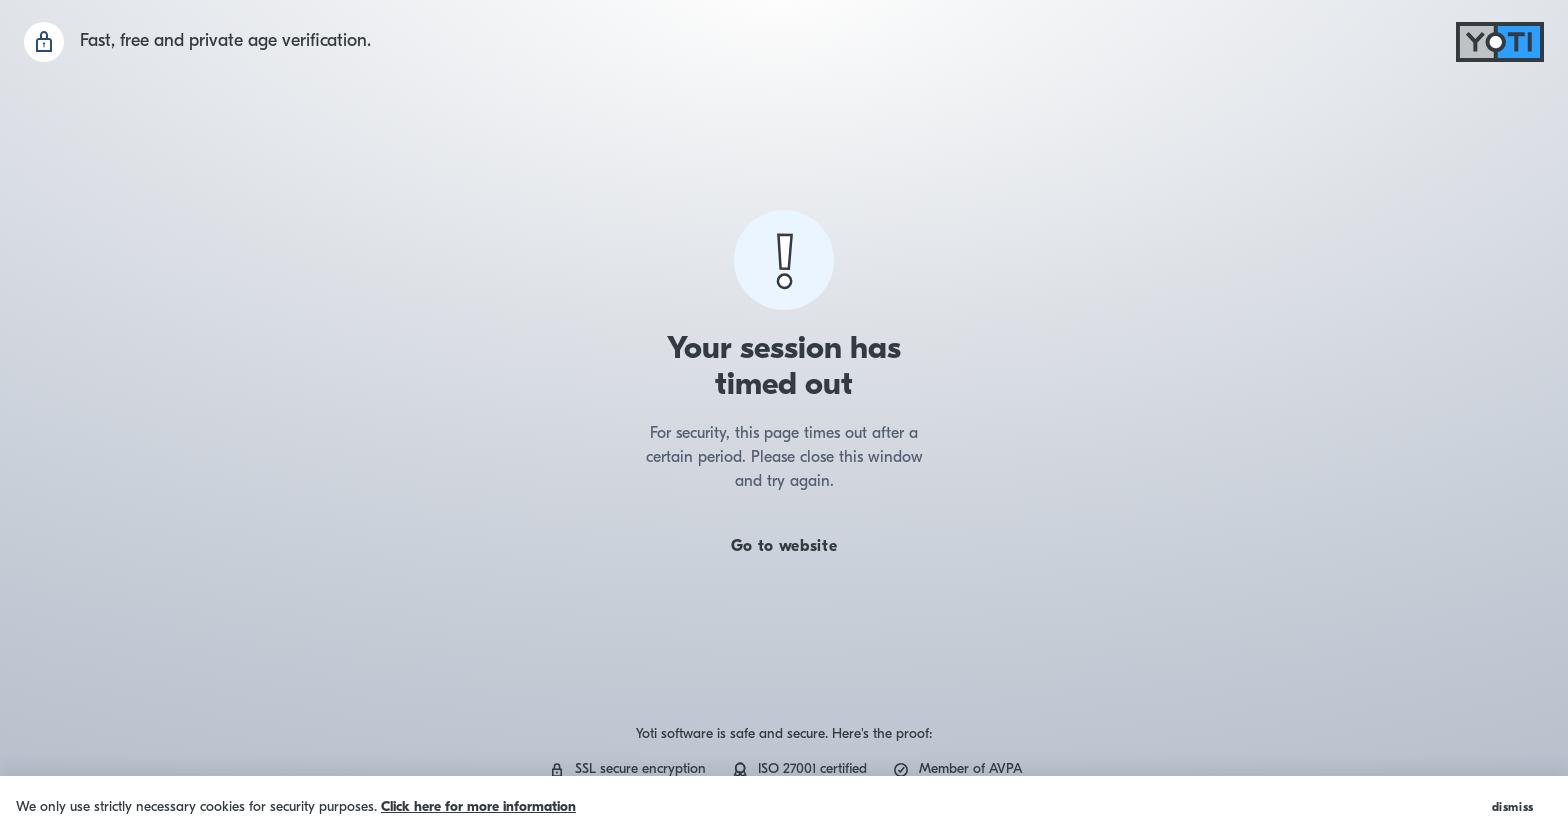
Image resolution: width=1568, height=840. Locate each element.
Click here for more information (478, 807)
